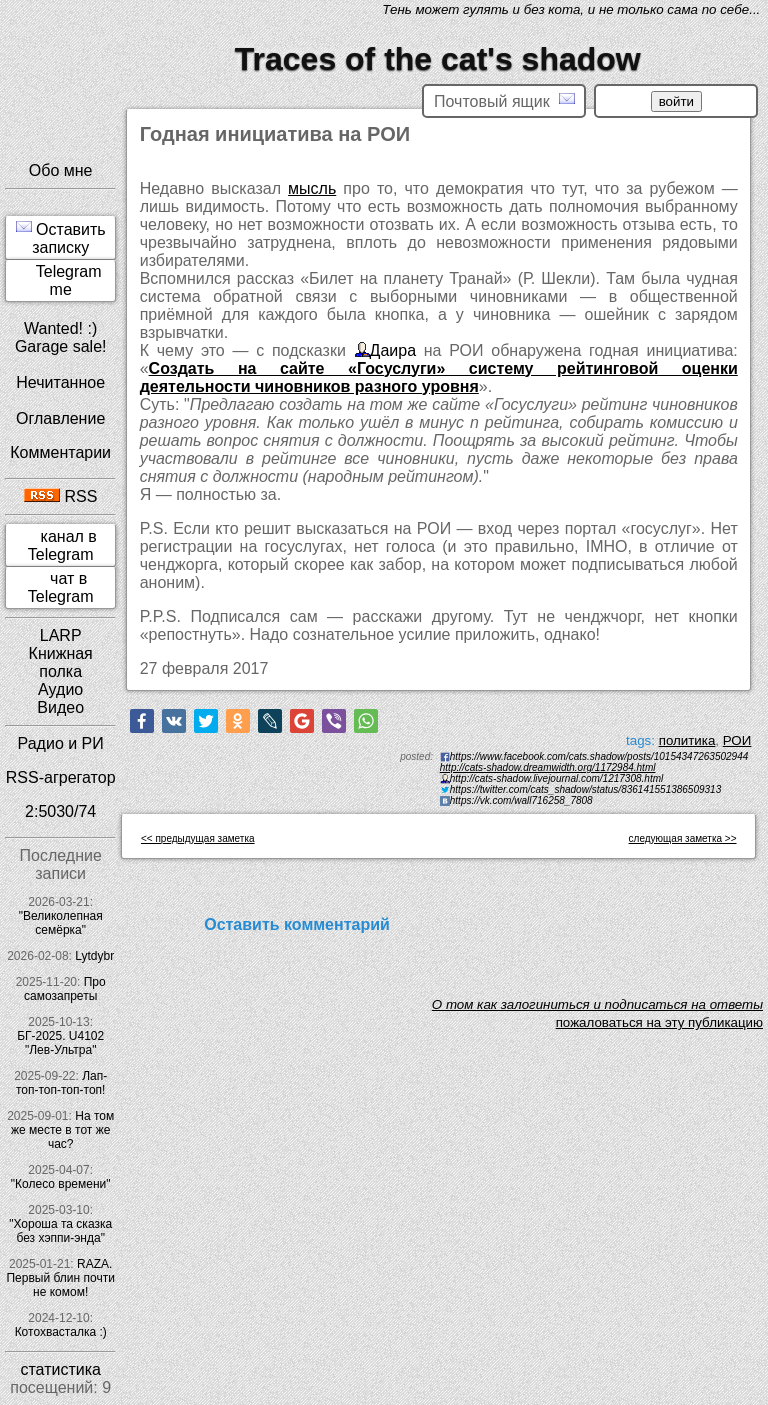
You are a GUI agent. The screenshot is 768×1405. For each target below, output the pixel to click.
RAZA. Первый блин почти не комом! (60, 1278)
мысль (312, 188)
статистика (60, 1369)
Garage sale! (61, 346)
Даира (393, 350)
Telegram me (69, 280)
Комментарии (60, 452)
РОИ (737, 740)
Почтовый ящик (504, 100)
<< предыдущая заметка (198, 838)
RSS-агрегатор (61, 777)
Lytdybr (94, 956)
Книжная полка (61, 662)
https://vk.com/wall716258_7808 (521, 800)
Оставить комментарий (297, 924)
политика (687, 740)
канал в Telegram (62, 545)
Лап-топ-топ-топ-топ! (61, 1083)
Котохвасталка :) (61, 1332)
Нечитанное (60, 382)
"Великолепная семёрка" (61, 923)
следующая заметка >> (683, 838)
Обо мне (61, 170)
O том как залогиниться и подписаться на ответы (597, 1004)
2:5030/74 (60, 811)
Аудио (60, 689)
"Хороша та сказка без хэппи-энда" (60, 1231)
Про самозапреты (65, 989)
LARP (61, 635)
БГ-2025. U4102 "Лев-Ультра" (60, 1043)
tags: (640, 740)
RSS (60, 496)
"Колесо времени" (61, 1184)
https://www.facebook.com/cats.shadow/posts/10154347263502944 (599, 756)
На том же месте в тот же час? (62, 1130)
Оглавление (60, 418)
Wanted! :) (60, 328)
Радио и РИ (61, 743)
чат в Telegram (61, 587)
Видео (60, 707)
